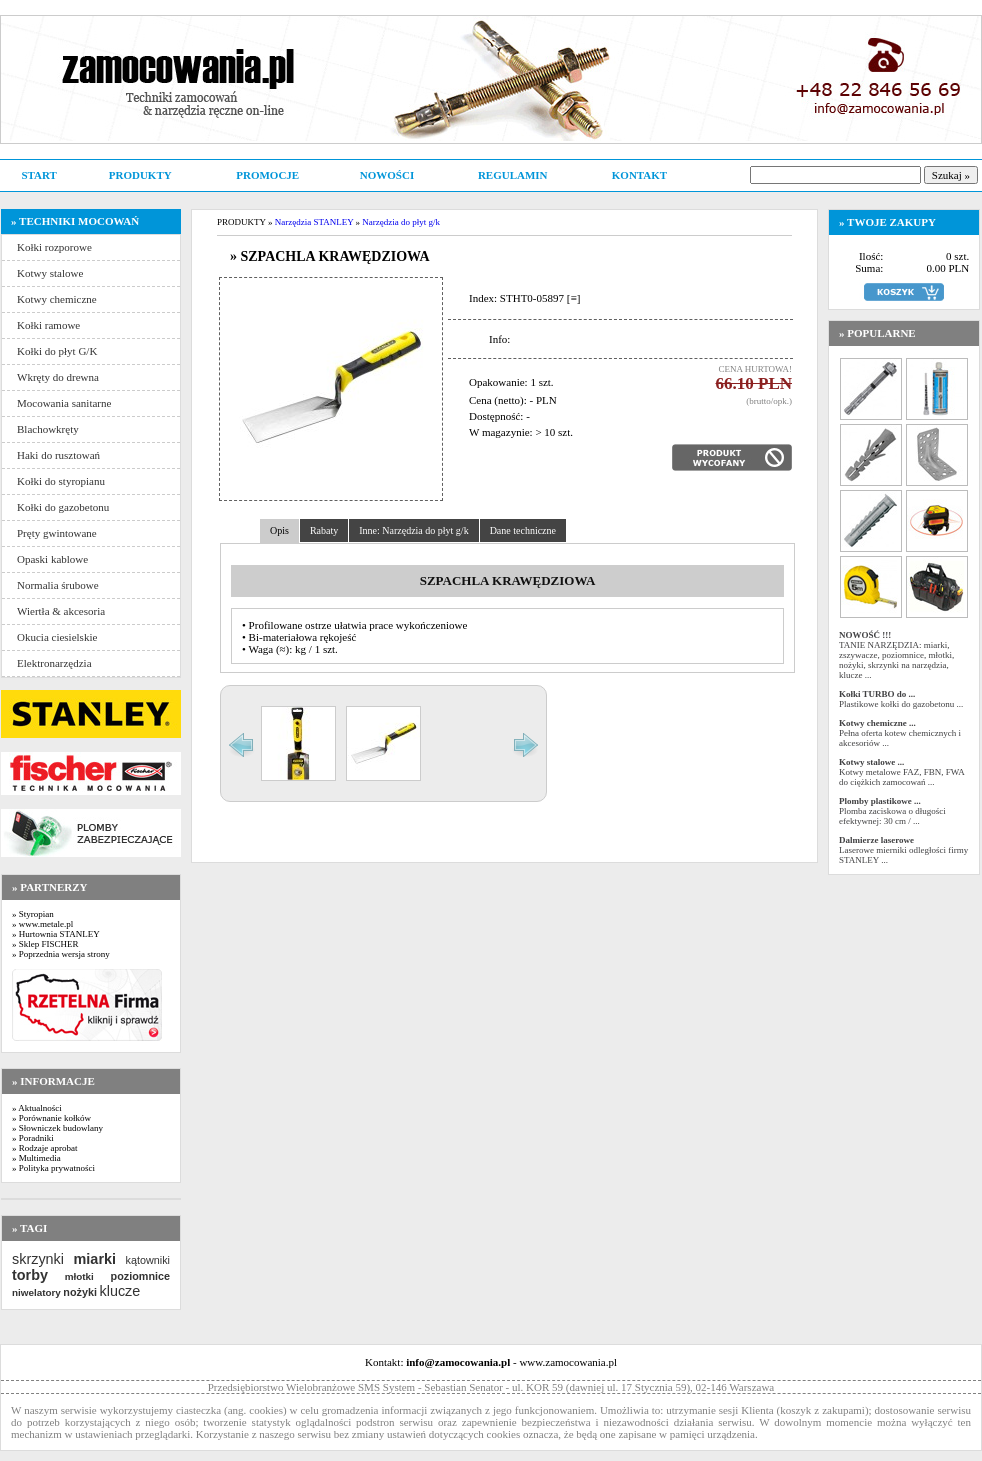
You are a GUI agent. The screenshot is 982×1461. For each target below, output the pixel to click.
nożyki (80, 1292)
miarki (95, 1259)
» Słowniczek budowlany (57, 1128)
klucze (119, 1291)
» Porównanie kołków (51, 1118)
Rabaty (324, 530)
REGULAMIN (513, 175)
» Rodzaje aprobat (44, 1148)
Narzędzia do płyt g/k (401, 222)
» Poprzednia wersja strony (61, 954)
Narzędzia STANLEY (314, 222)
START (38, 175)
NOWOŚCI (387, 175)
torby (30, 1275)
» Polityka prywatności (53, 1168)
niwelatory (36, 1292)
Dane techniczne (523, 530)
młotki (79, 1276)
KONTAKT (639, 175)
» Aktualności (37, 1108)
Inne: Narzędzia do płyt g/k (413, 530)
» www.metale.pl (42, 924)
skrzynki (38, 1259)
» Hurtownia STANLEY (56, 934)
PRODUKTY (140, 175)
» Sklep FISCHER (45, 944)
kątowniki (148, 1260)
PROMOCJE (267, 175)
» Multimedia (36, 1158)
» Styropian (33, 914)
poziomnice (140, 1276)
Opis (279, 530)
